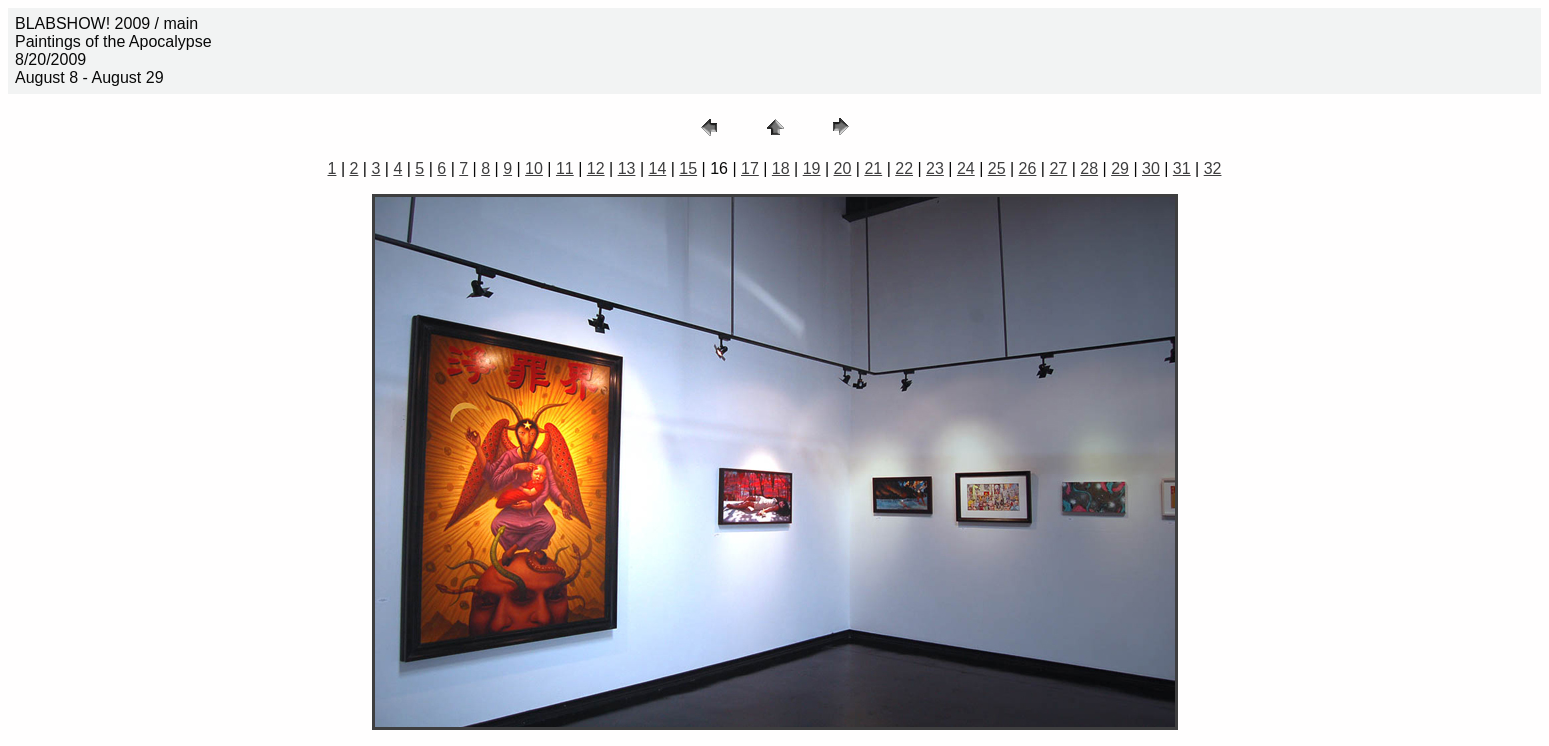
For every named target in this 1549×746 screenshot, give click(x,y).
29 (1120, 168)
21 (873, 168)
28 (1089, 168)
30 (1151, 168)
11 (565, 168)
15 (688, 168)
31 (1182, 168)
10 (534, 168)
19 (812, 168)
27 (1058, 168)
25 (997, 168)
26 (1028, 168)
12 (596, 168)
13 (627, 168)
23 (935, 168)
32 (1213, 168)
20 (843, 168)
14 (657, 168)
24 (966, 168)
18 (781, 168)
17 (750, 168)
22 (904, 168)
